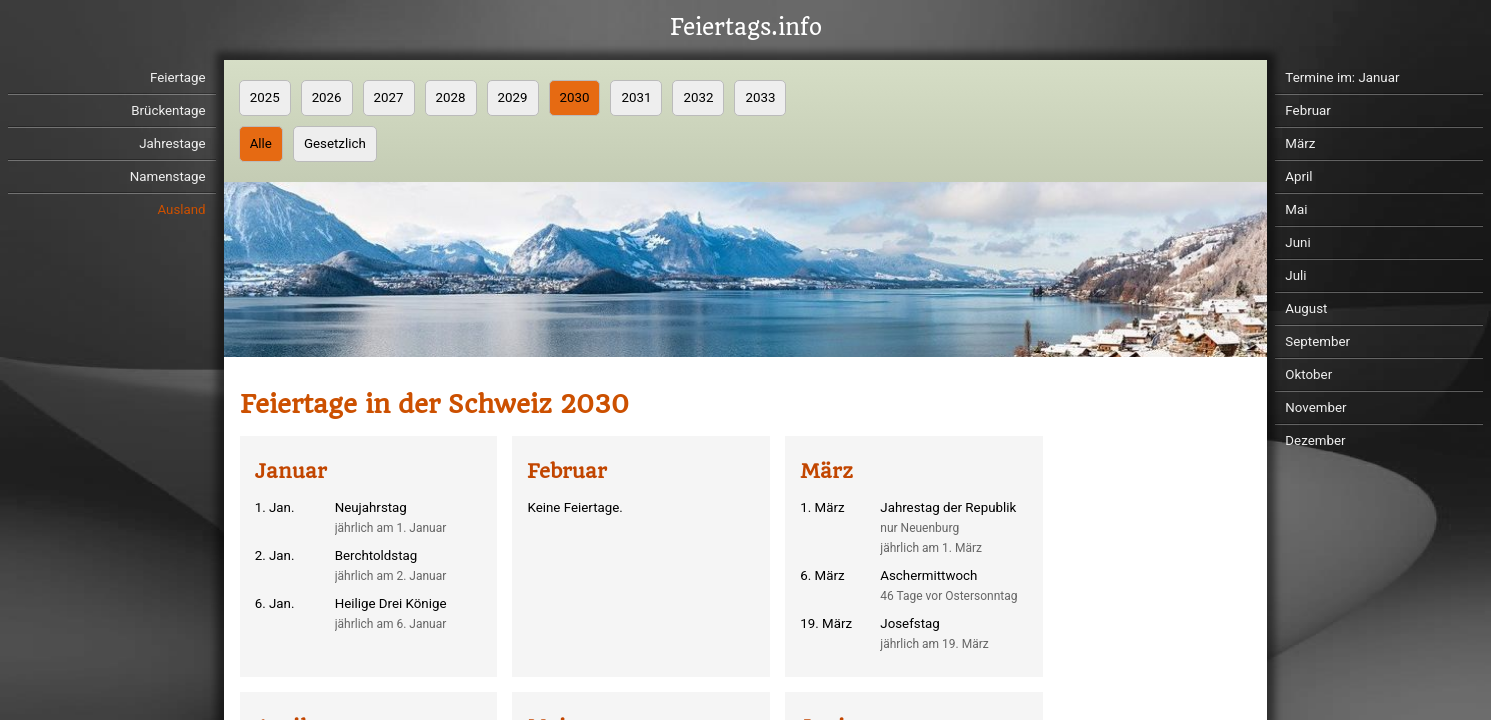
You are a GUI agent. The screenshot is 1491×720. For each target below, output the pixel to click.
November (1315, 407)
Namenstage (168, 176)
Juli (1295, 275)
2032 (698, 97)
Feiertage (178, 77)
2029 (513, 97)
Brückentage (168, 110)
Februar (1307, 110)
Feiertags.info (746, 28)
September (1317, 341)
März (1300, 143)
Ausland (181, 209)
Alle (261, 143)
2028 (451, 97)
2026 (327, 97)
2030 (575, 97)
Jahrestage (172, 143)
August (1306, 308)
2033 (760, 97)
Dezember (1315, 440)
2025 (265, 97)
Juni (1297, 242)
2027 (389, 97)
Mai (1296, 209)
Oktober (1308, 374)
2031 (636, 97)
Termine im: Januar (1342, 77)
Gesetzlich (335, 143)
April (1298, 176)
